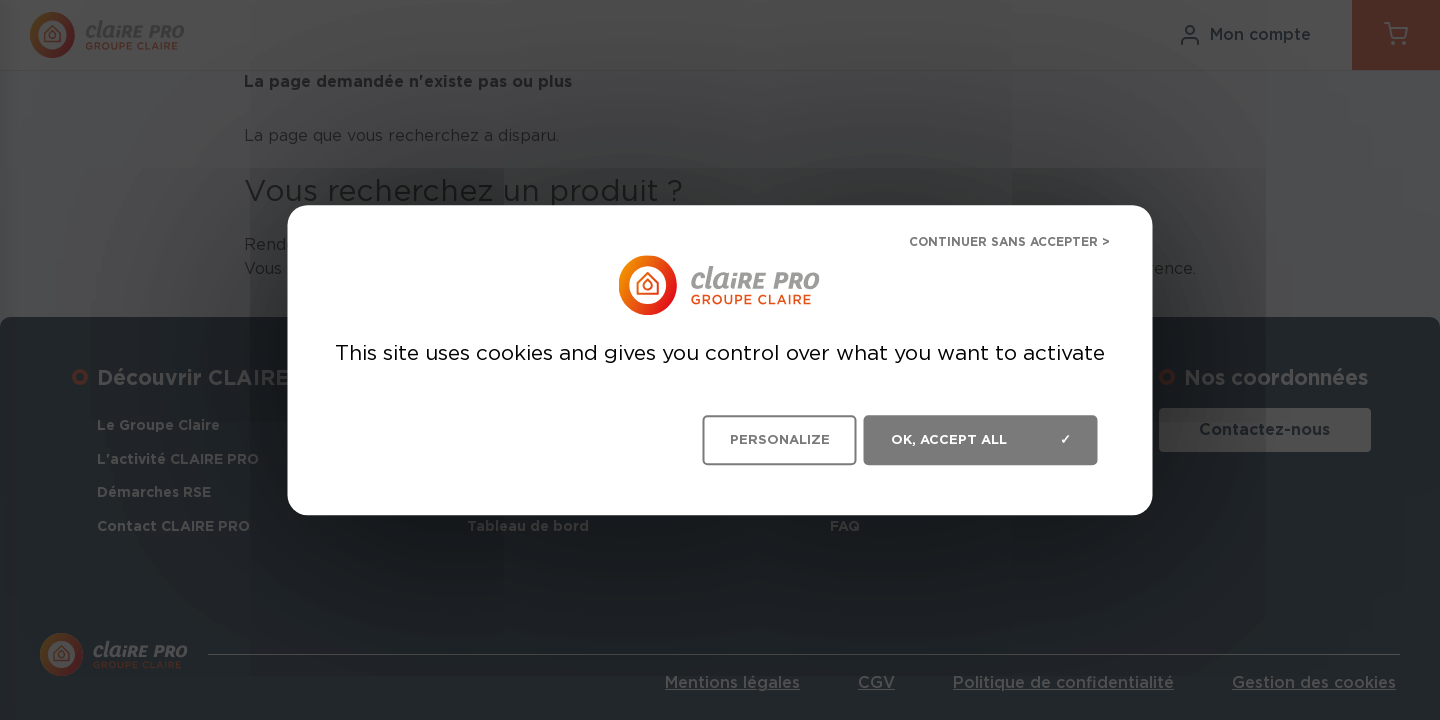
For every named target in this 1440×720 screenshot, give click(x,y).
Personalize (780, 439)
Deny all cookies (994, 244)
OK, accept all (981, 440)
